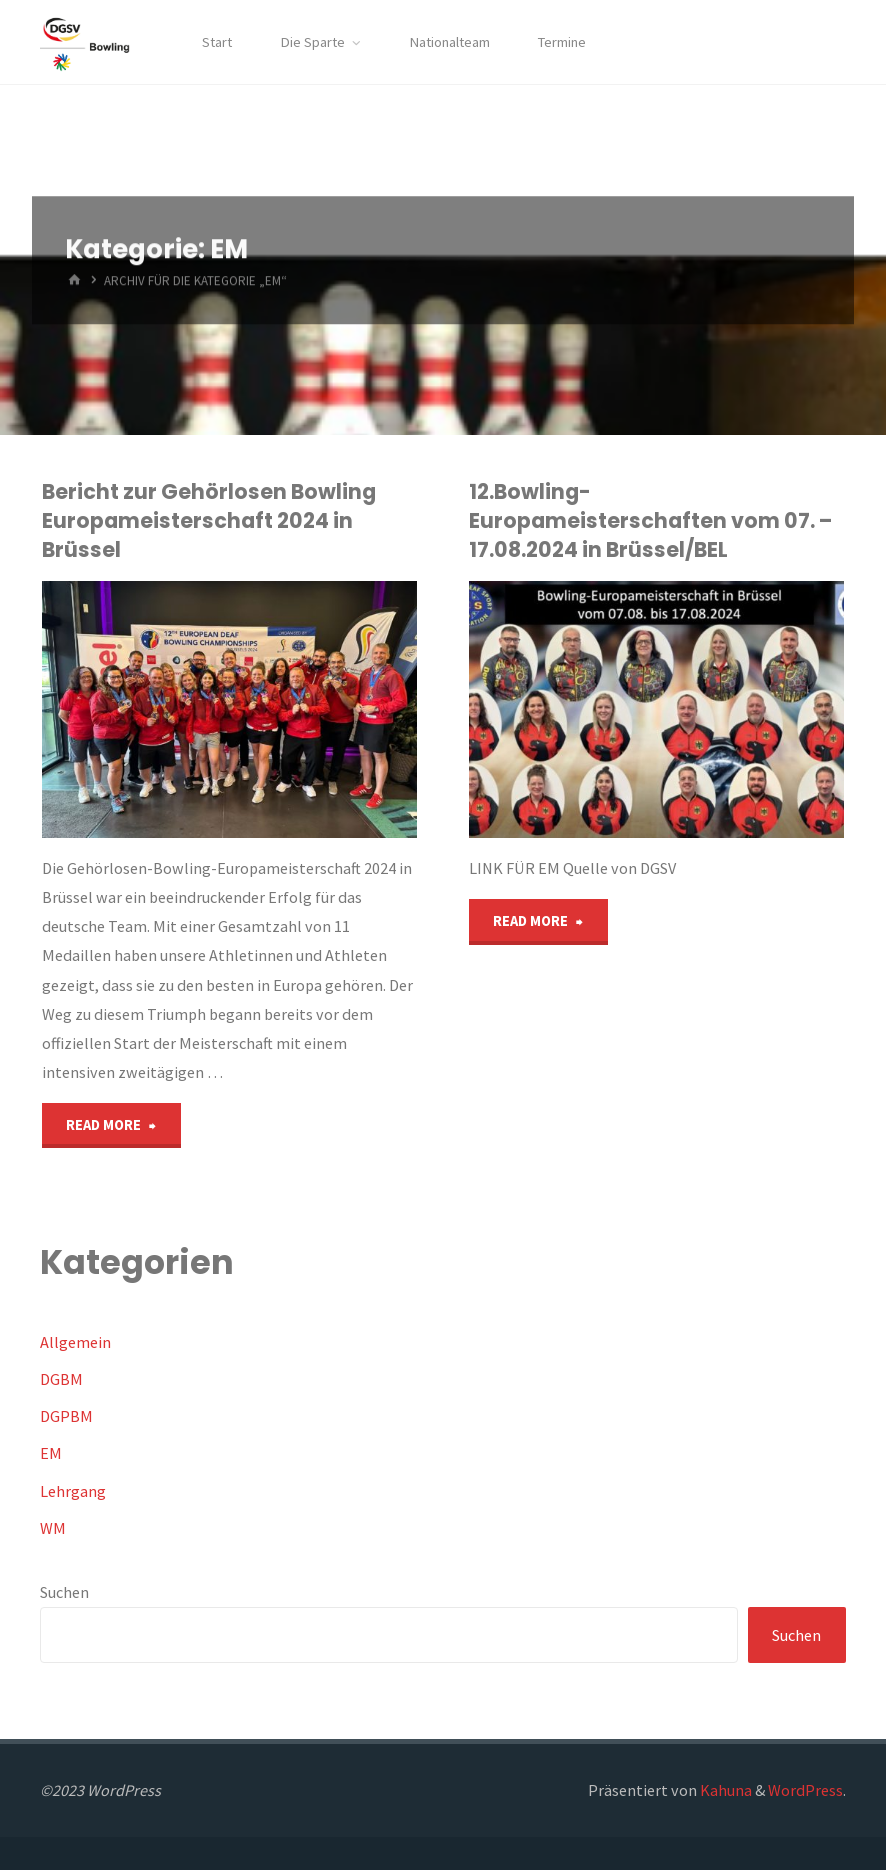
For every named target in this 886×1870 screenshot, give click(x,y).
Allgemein (75, 1342)
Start (217, 42)
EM (51, 1453)
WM (53, 1528)
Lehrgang (73, 1491)
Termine (562, 42)
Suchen (64, 1592)
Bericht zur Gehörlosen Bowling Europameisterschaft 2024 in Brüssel (209, 520)
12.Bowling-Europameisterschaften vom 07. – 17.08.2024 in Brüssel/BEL (650, 520)
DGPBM (66, 1416)
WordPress (805, 1790)
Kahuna (724, 1790)
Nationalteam (449, 42)
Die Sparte (312, 42)
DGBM (61, 1379)
